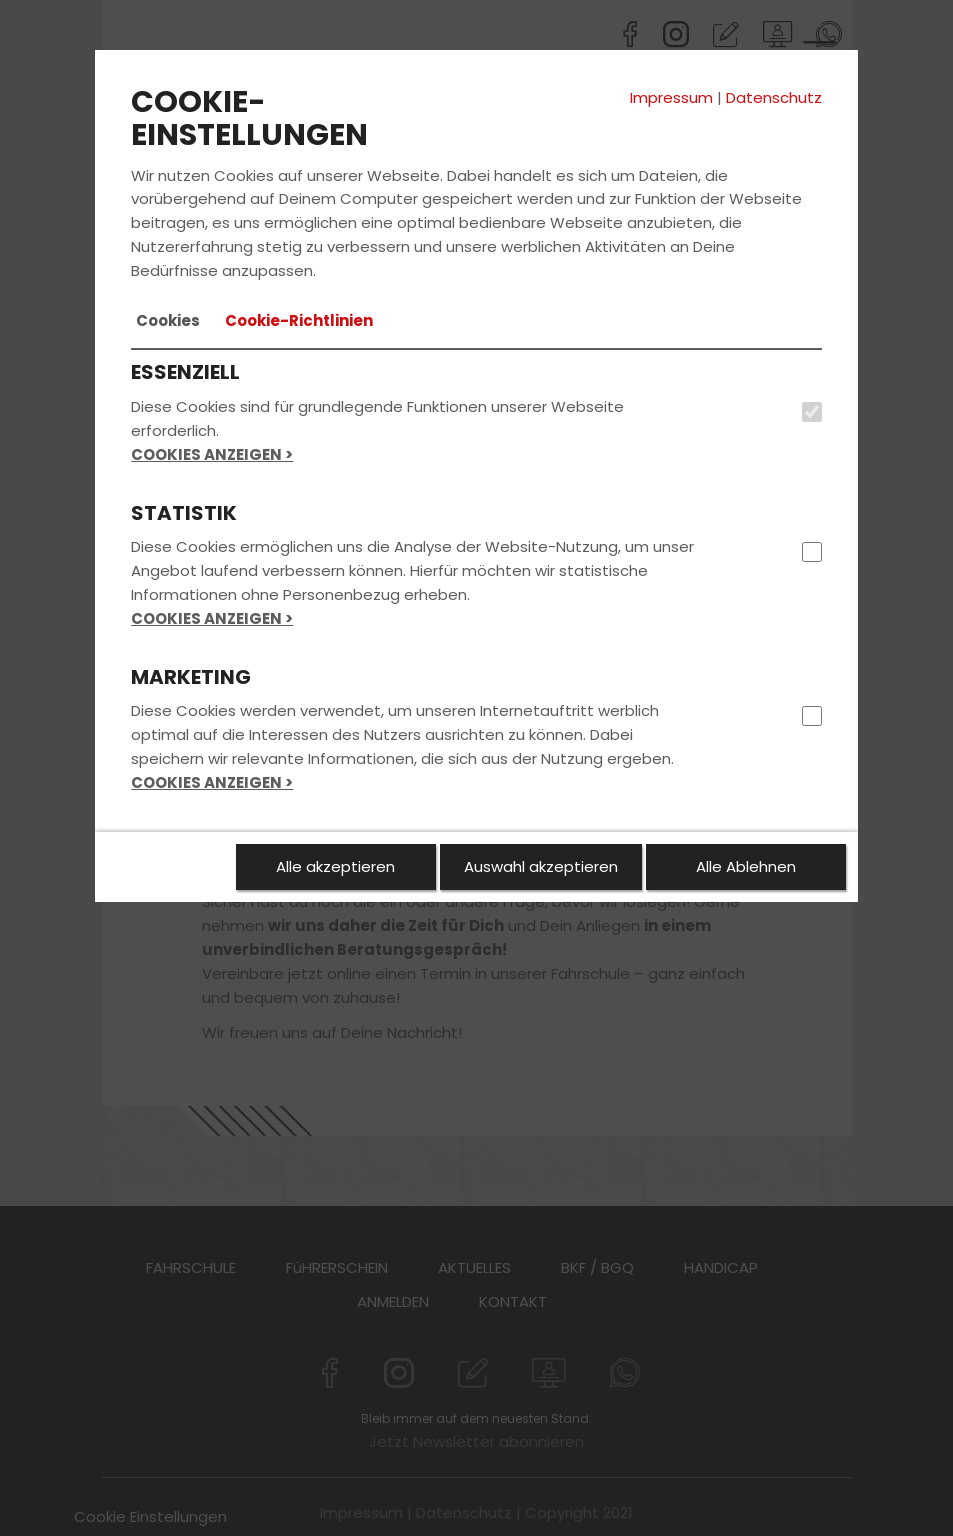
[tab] (168, 321)
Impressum (671, 97)
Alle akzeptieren (335, 866)
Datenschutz (774, 97)
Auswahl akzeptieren (541, 866)
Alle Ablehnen (746, 866)
